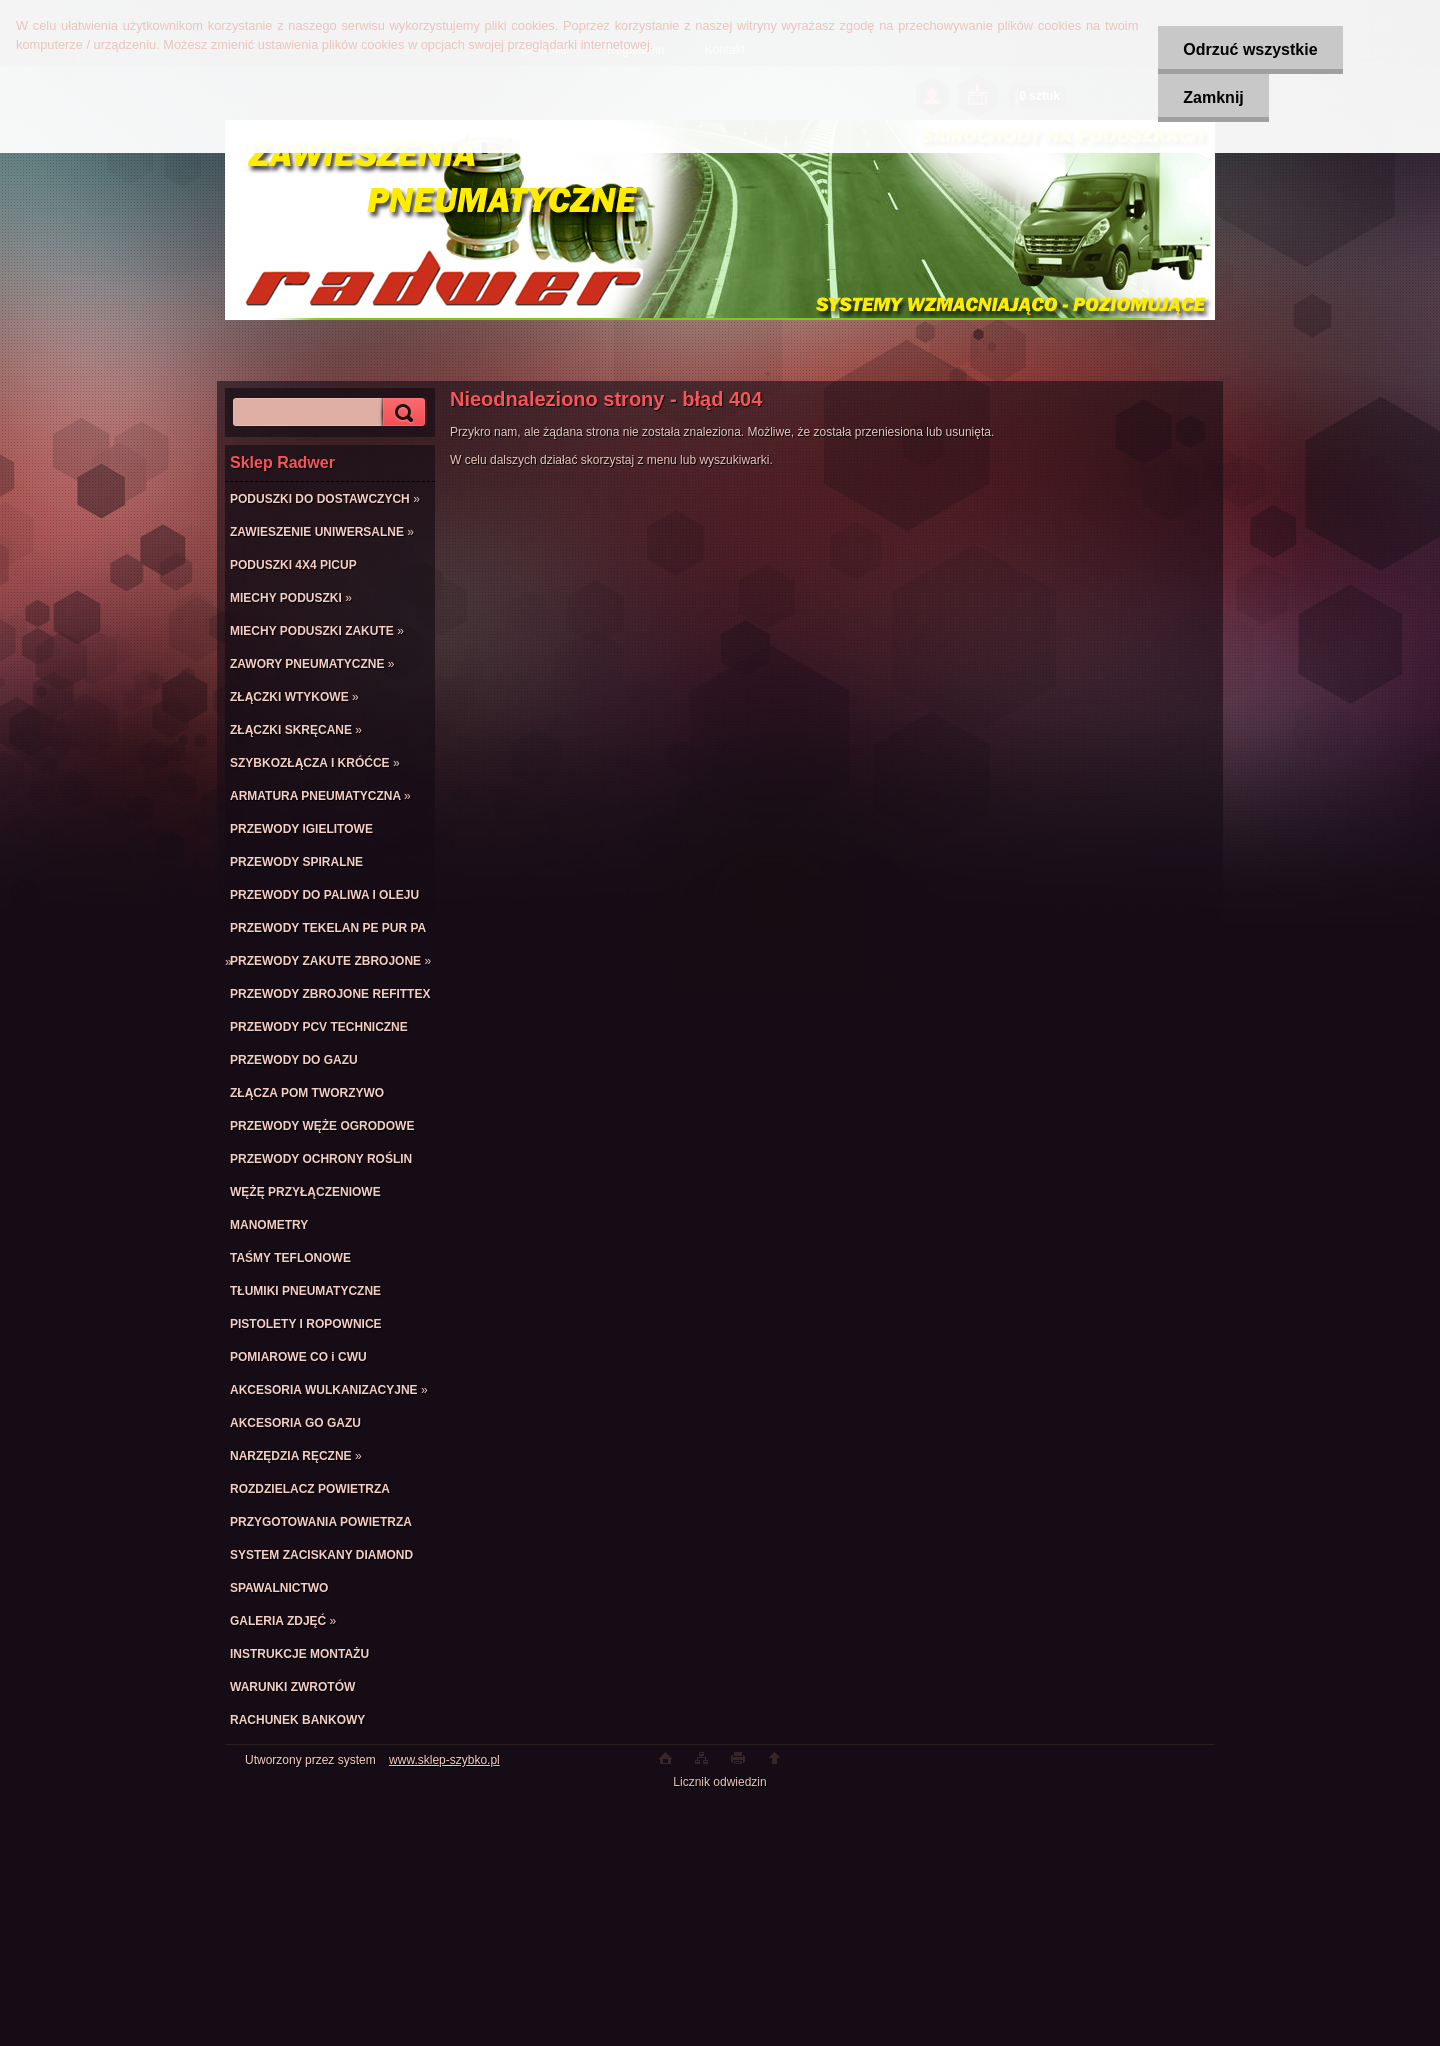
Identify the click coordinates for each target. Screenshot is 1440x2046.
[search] (401, 412)
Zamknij (1213, 97)
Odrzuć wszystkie (1250, 49)
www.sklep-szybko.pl (444, 1760)
